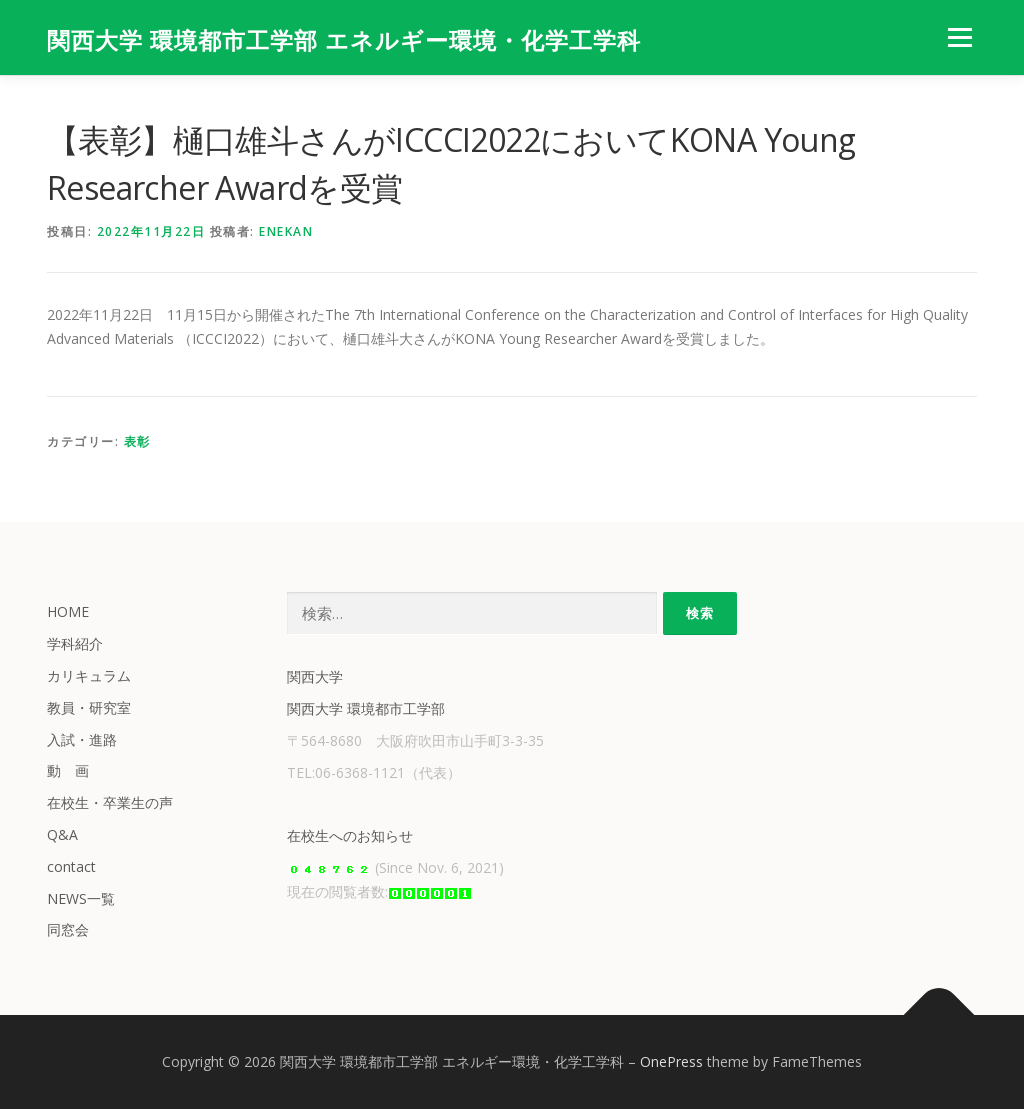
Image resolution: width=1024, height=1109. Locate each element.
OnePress (671, 1061)
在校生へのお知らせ (350, 835)
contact (71, 866)
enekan (286, 231)
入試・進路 (82, 739)
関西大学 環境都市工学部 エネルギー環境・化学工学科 (344, 40)
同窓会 (68, 929)
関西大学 (315, 676)
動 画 (68, 770)
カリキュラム (89, 675)
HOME (68, 611)
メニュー (959, 37)
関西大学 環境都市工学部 (366, 708)
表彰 (137, 441)
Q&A (62, 834)
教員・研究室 (89, 707)
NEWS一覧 (81, 898)
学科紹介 (75, 643)
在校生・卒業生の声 (110, 802)
